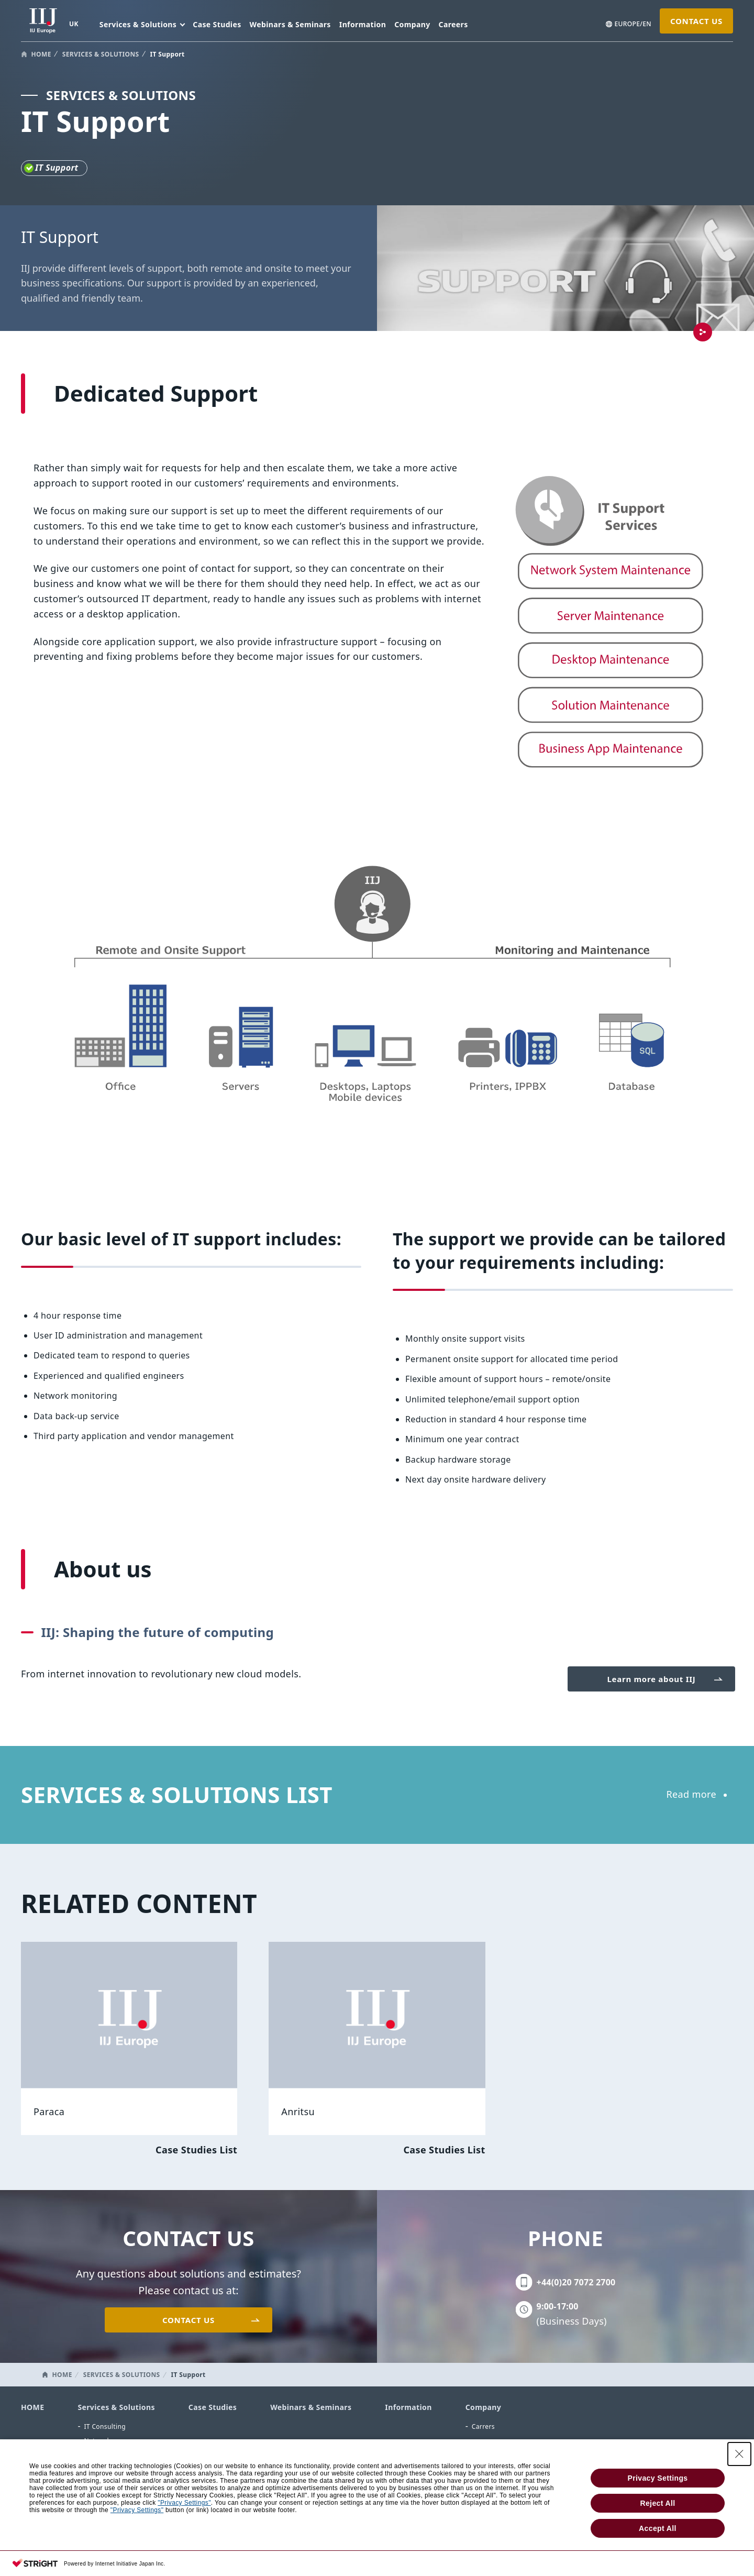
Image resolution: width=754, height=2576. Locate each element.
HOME (41, 54)
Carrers (483, 2426)
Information (362, 24)
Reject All (657, 2503)
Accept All (658, 2528)
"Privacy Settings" (184, 2502)
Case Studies (217, 24)
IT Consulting (105, 2426)
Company (412, 24)
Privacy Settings (657, 2478)
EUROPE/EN (632, 24)
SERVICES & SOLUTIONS (100, 54)
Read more (691, 1794)
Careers (453, 24)
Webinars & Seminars (290, 24)
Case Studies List (196, 2149)
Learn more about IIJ (651, 1679)
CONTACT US (696, 21)
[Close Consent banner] (739, 2454)
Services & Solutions (115, 2407)
